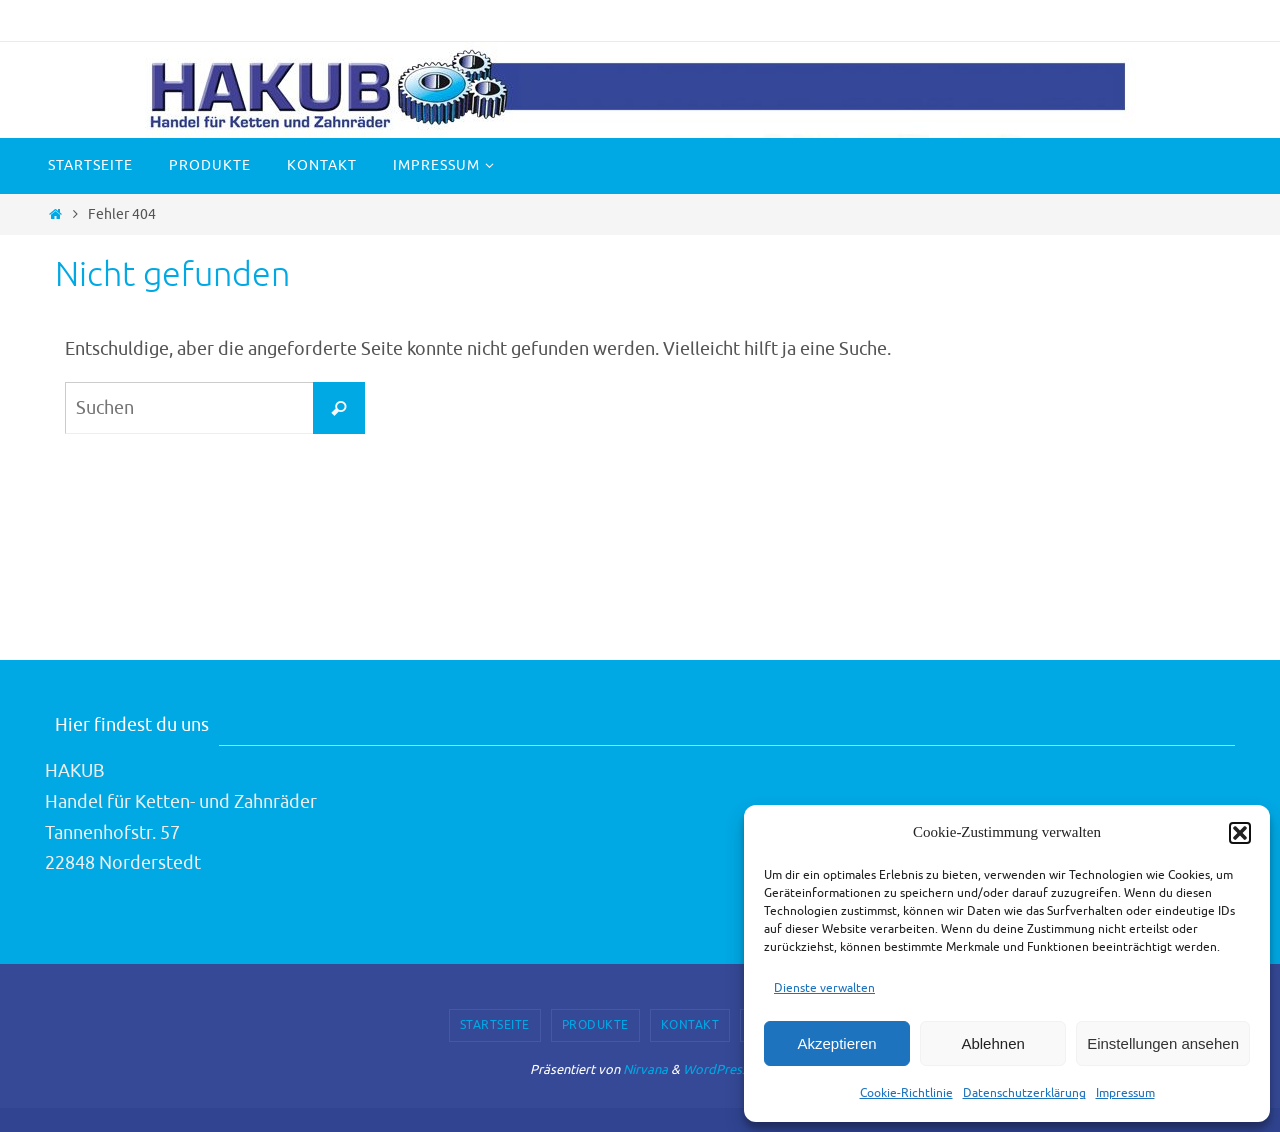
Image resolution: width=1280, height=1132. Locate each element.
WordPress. (717, 1069)
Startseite (495, 1025)
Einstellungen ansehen (1163, 1043)
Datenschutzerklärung (1024, 1093)
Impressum (1125, 1093)
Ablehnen (992, 1043)
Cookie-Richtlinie (906, 1093)
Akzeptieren (836, 1043)
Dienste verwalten (824, 988)
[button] (1240, 833)
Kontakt (690, 1025)
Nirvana (645, 1069)
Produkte (595, 1025)
